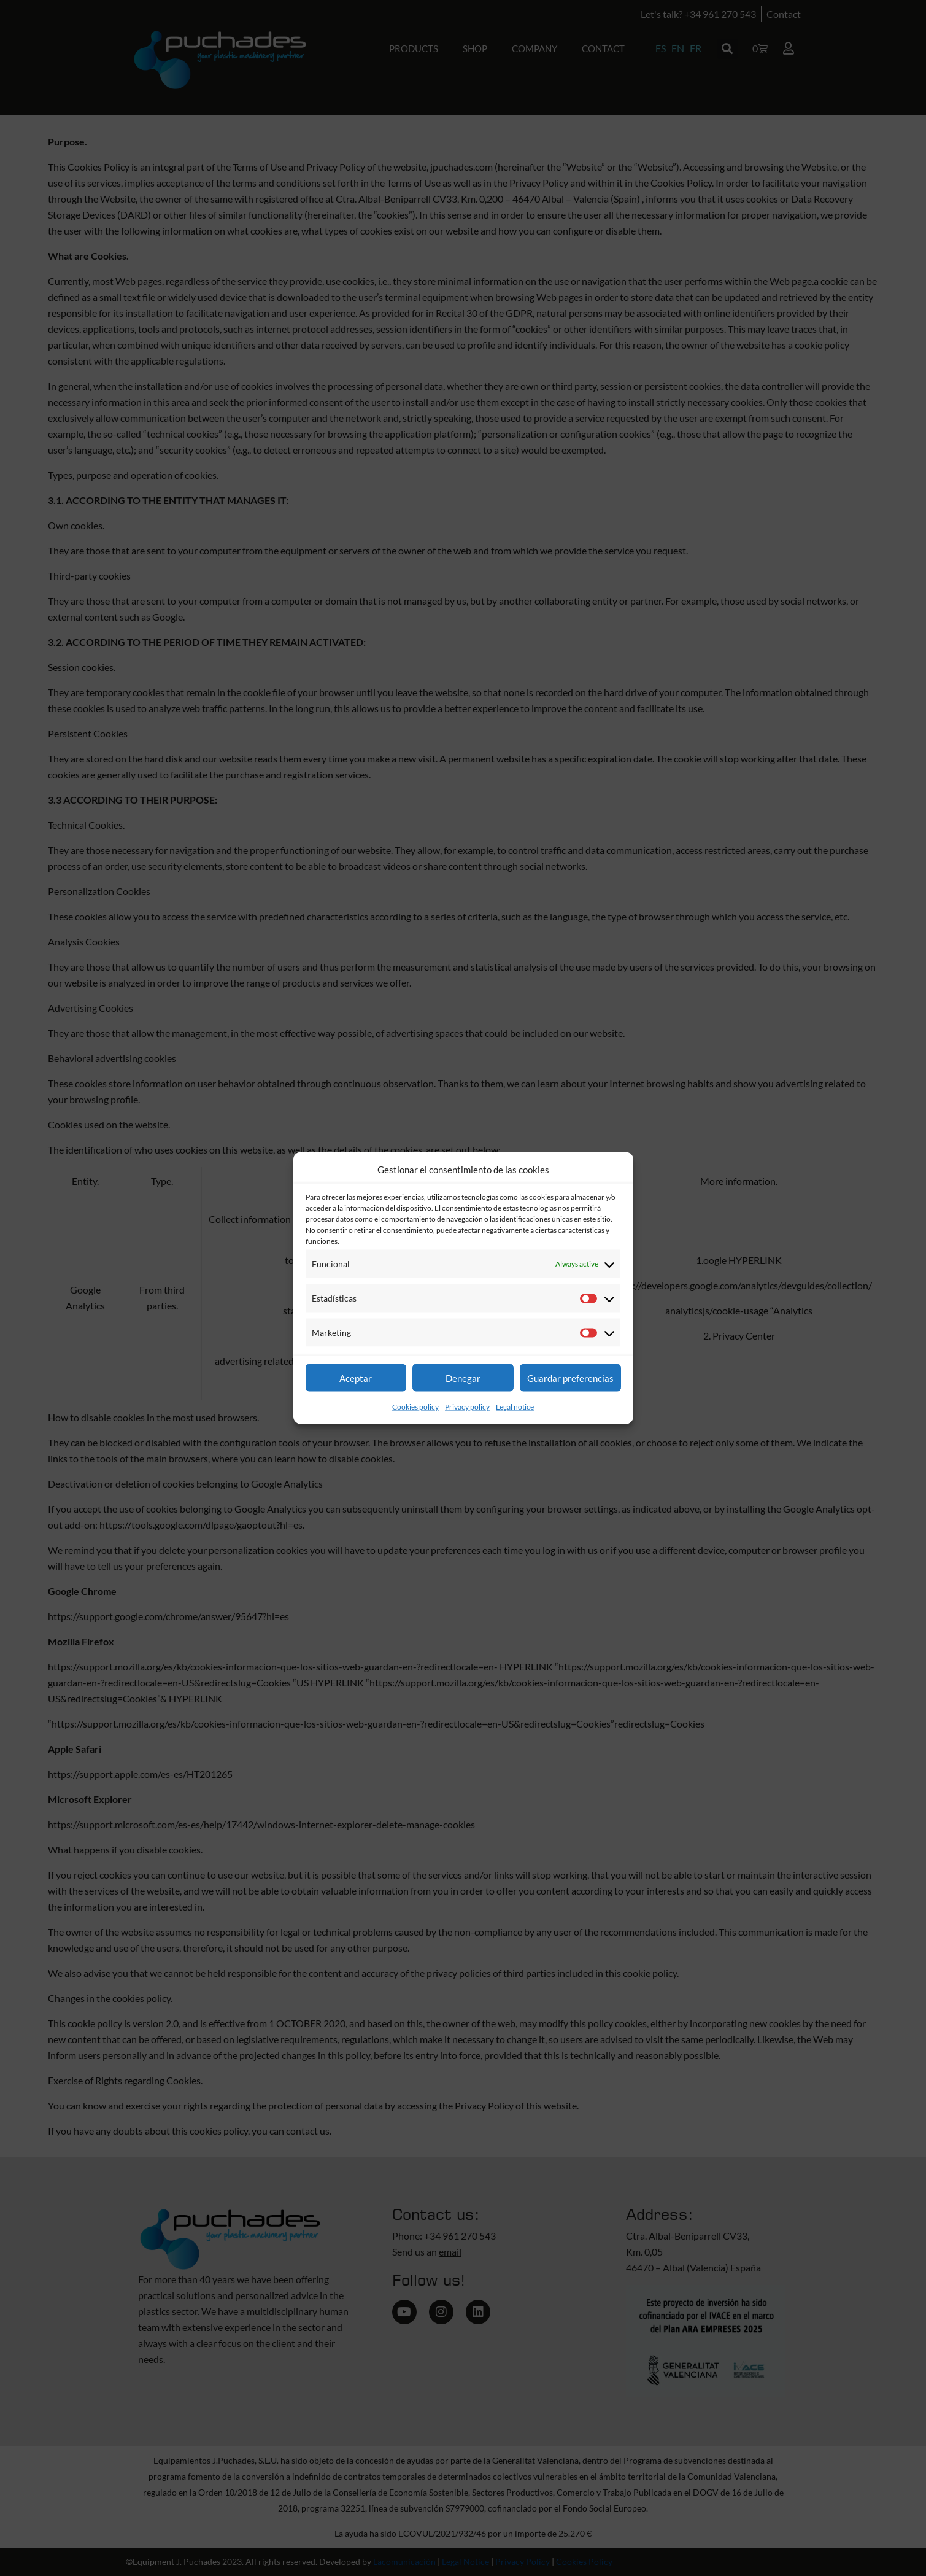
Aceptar (355, 1377)
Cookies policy (415, 1406)
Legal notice (515, 1406)
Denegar (463, 1377)
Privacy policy (467, 1406)
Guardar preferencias (570, 1377)
